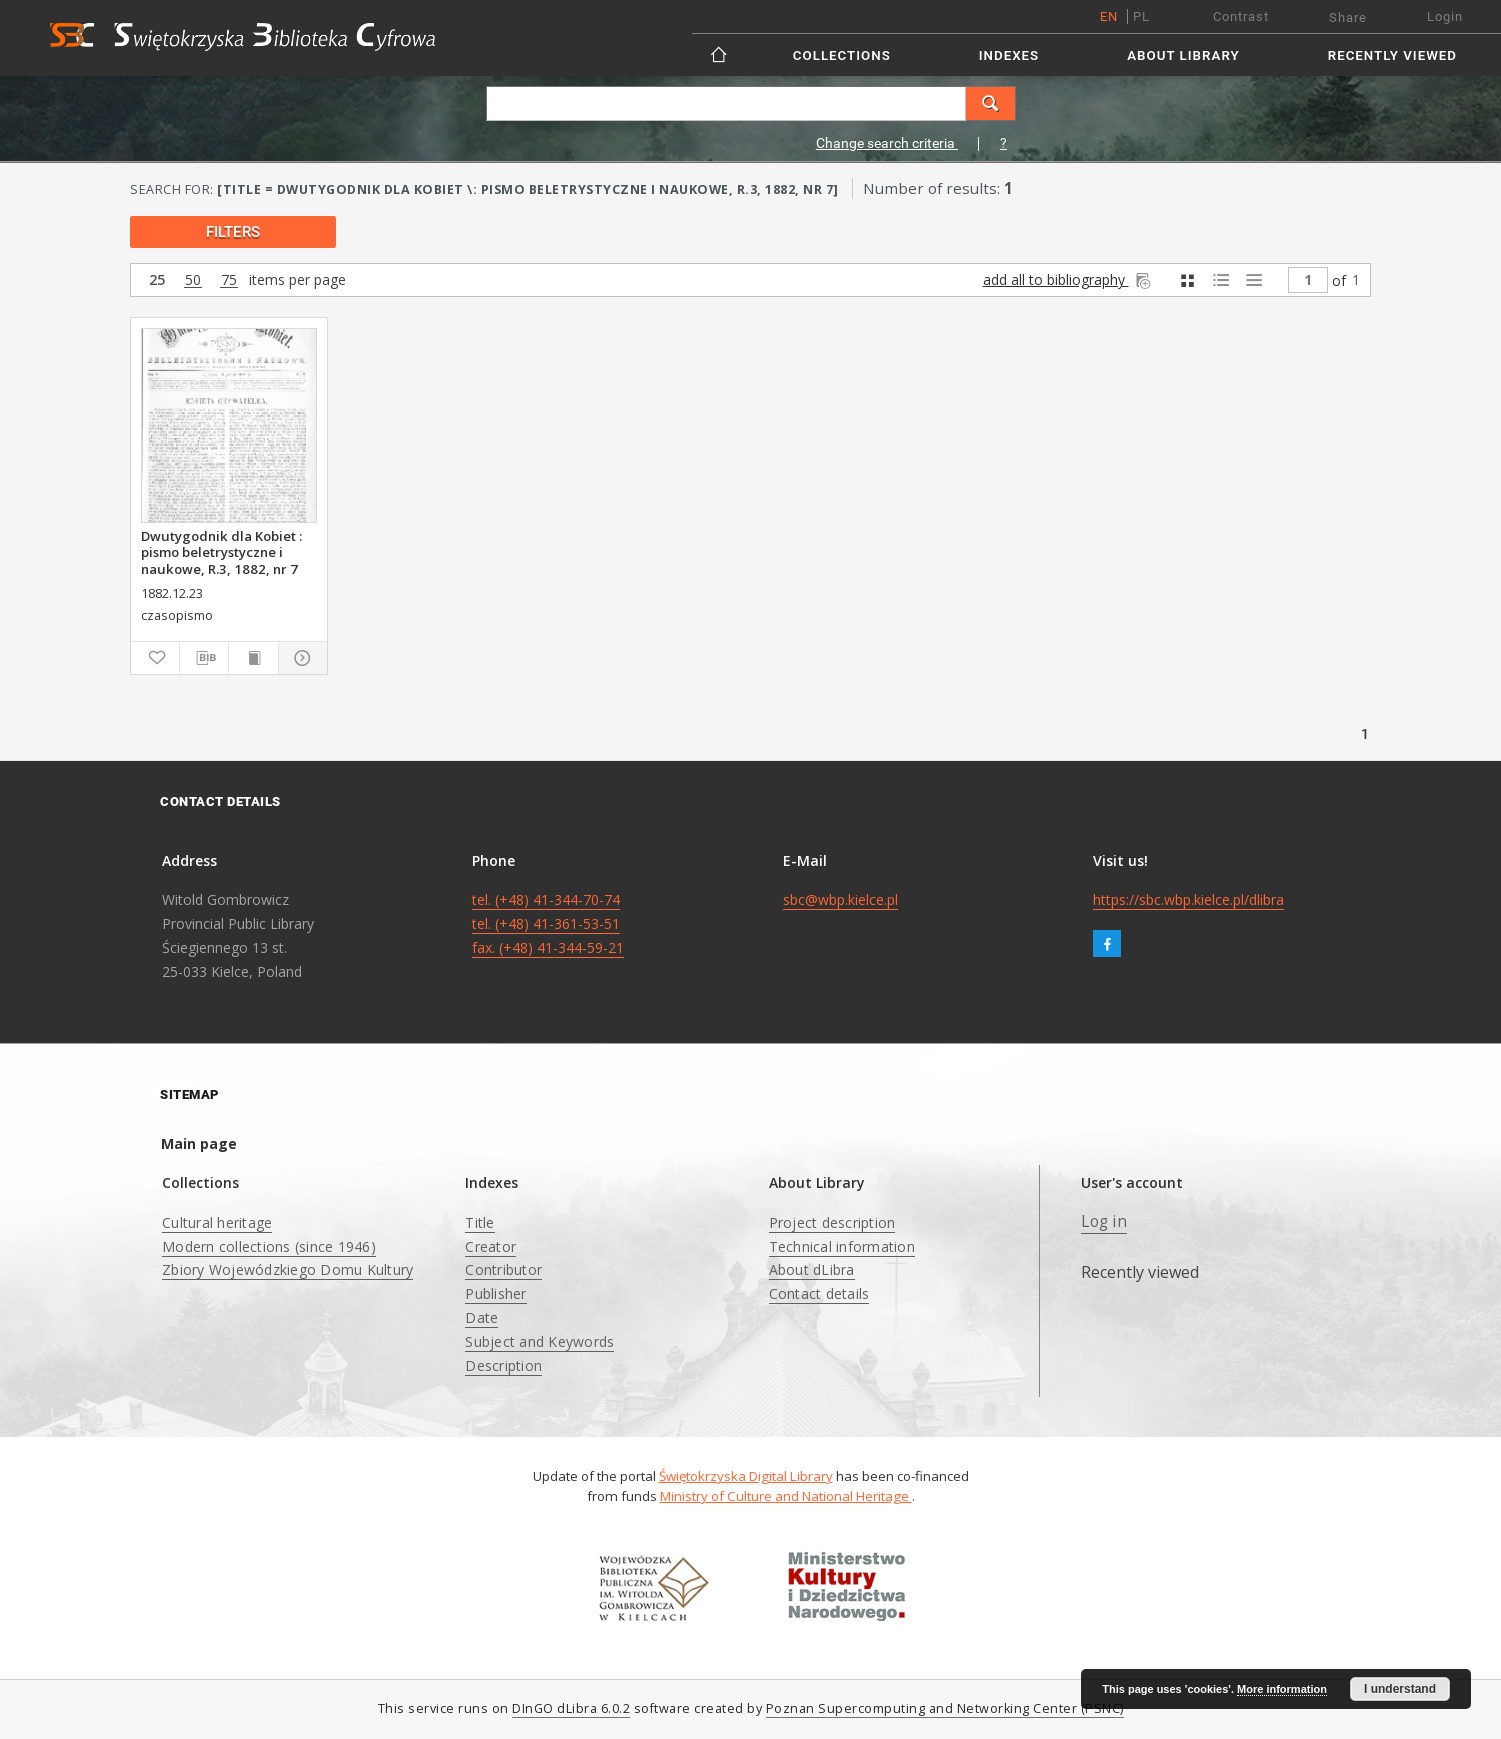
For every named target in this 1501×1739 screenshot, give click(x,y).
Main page (199, 1143)
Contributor (503, 1269)
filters (233, 232)
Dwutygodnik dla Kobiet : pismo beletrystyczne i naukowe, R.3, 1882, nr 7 (221, 552)
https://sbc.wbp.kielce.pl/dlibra (1188, 899)
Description (503, 1365)
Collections (842, 55)
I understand (1400, 1689)
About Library (1183, 55)
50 (193, 280)
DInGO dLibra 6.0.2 (571, 1708)
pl (1141, 16)
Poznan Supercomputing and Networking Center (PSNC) (945, 1708)
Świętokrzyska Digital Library (746, 1476)
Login (1445, 16)
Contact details (819, 1293)
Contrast (1241, 16)
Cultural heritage (217, 1222)
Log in (1104, 1221)
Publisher (495, 1293)
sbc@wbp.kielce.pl (840, 899)
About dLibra (812, 1269)
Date (481, 1317)
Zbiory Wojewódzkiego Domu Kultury (287, 1269)
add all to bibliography (1068, 279)
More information (1282, 1689)
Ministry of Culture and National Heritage (786, 1496)
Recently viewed (1392, 55)
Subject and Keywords (539, 1341)
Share (1348, 17)
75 (229, 280)
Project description (832, 1222)
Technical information (842, 1246)
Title (479, 1222)
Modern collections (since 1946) (269, 1246)
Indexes (1009, 55)
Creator (490, 1246)
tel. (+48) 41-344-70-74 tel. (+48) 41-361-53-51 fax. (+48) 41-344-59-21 (548, 923)
